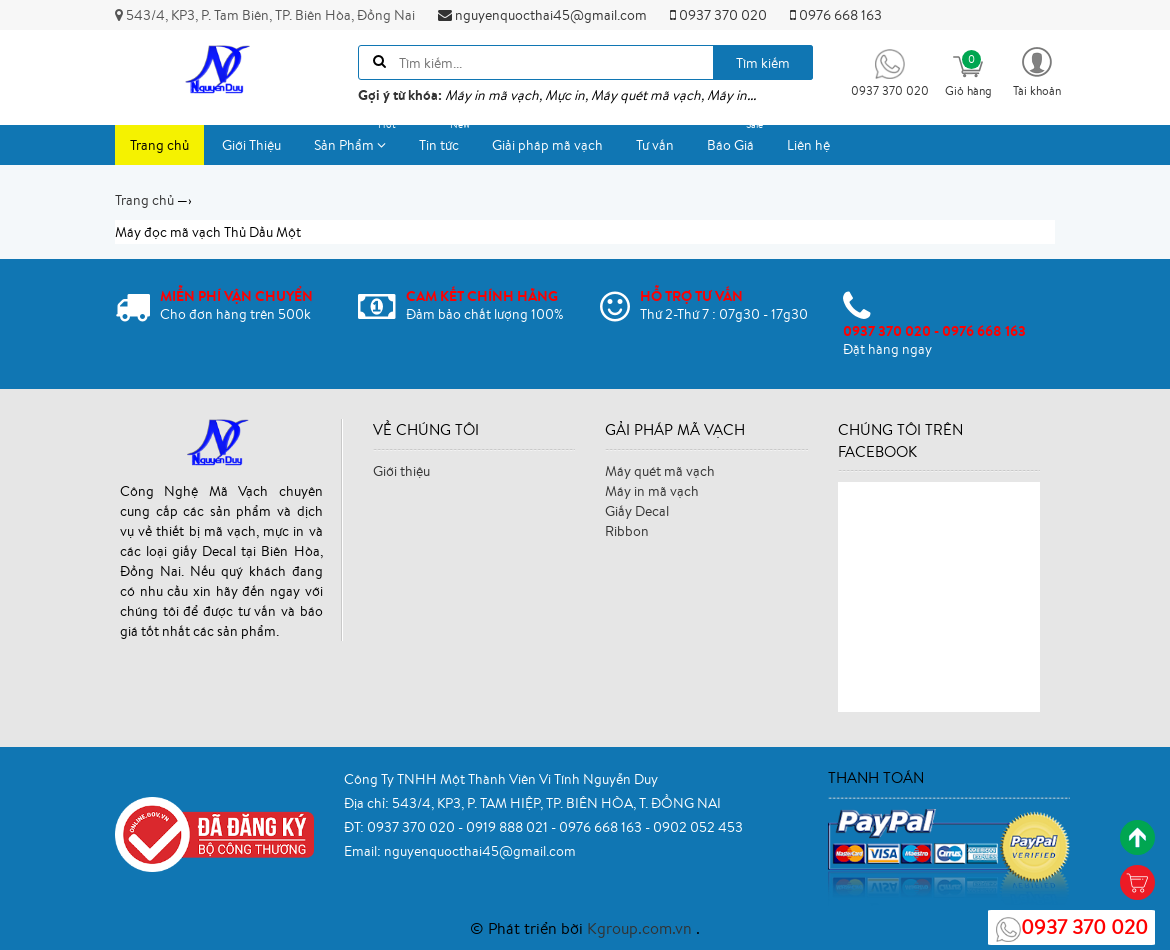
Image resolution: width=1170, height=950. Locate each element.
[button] (1037, 70)
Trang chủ (159, 145)
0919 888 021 (508, 827)
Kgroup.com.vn (641, 928)
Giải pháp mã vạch (547, 145)
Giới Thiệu (251, 145)
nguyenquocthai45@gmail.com (542, 15)
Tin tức (446, 139)
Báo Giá (738, 139)
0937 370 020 (718, 15)
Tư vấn (655, 145)
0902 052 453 (698, 827)
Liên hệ (808, 145)
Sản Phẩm (357, 139)
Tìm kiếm (763, 63)
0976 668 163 (836, 15)
